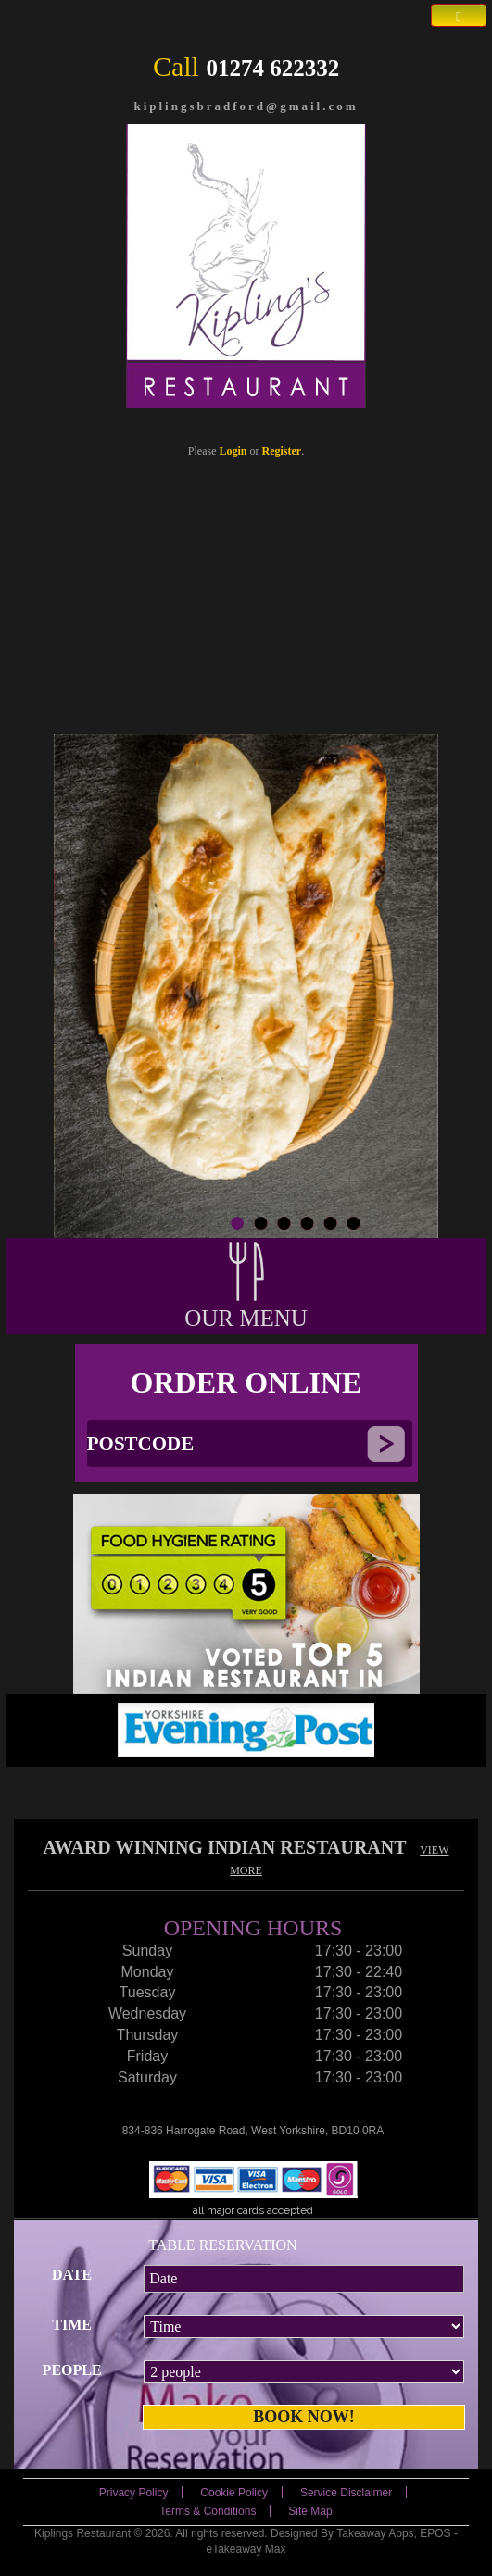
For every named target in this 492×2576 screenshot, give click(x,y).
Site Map (310, 2511)
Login (232, 450)
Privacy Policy (134, 2492)
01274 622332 (272, 68)
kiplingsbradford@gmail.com (245, 106)
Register (282, 450)
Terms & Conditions (207, 2511)
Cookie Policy (234, 2492)
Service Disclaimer (346, 2492)
